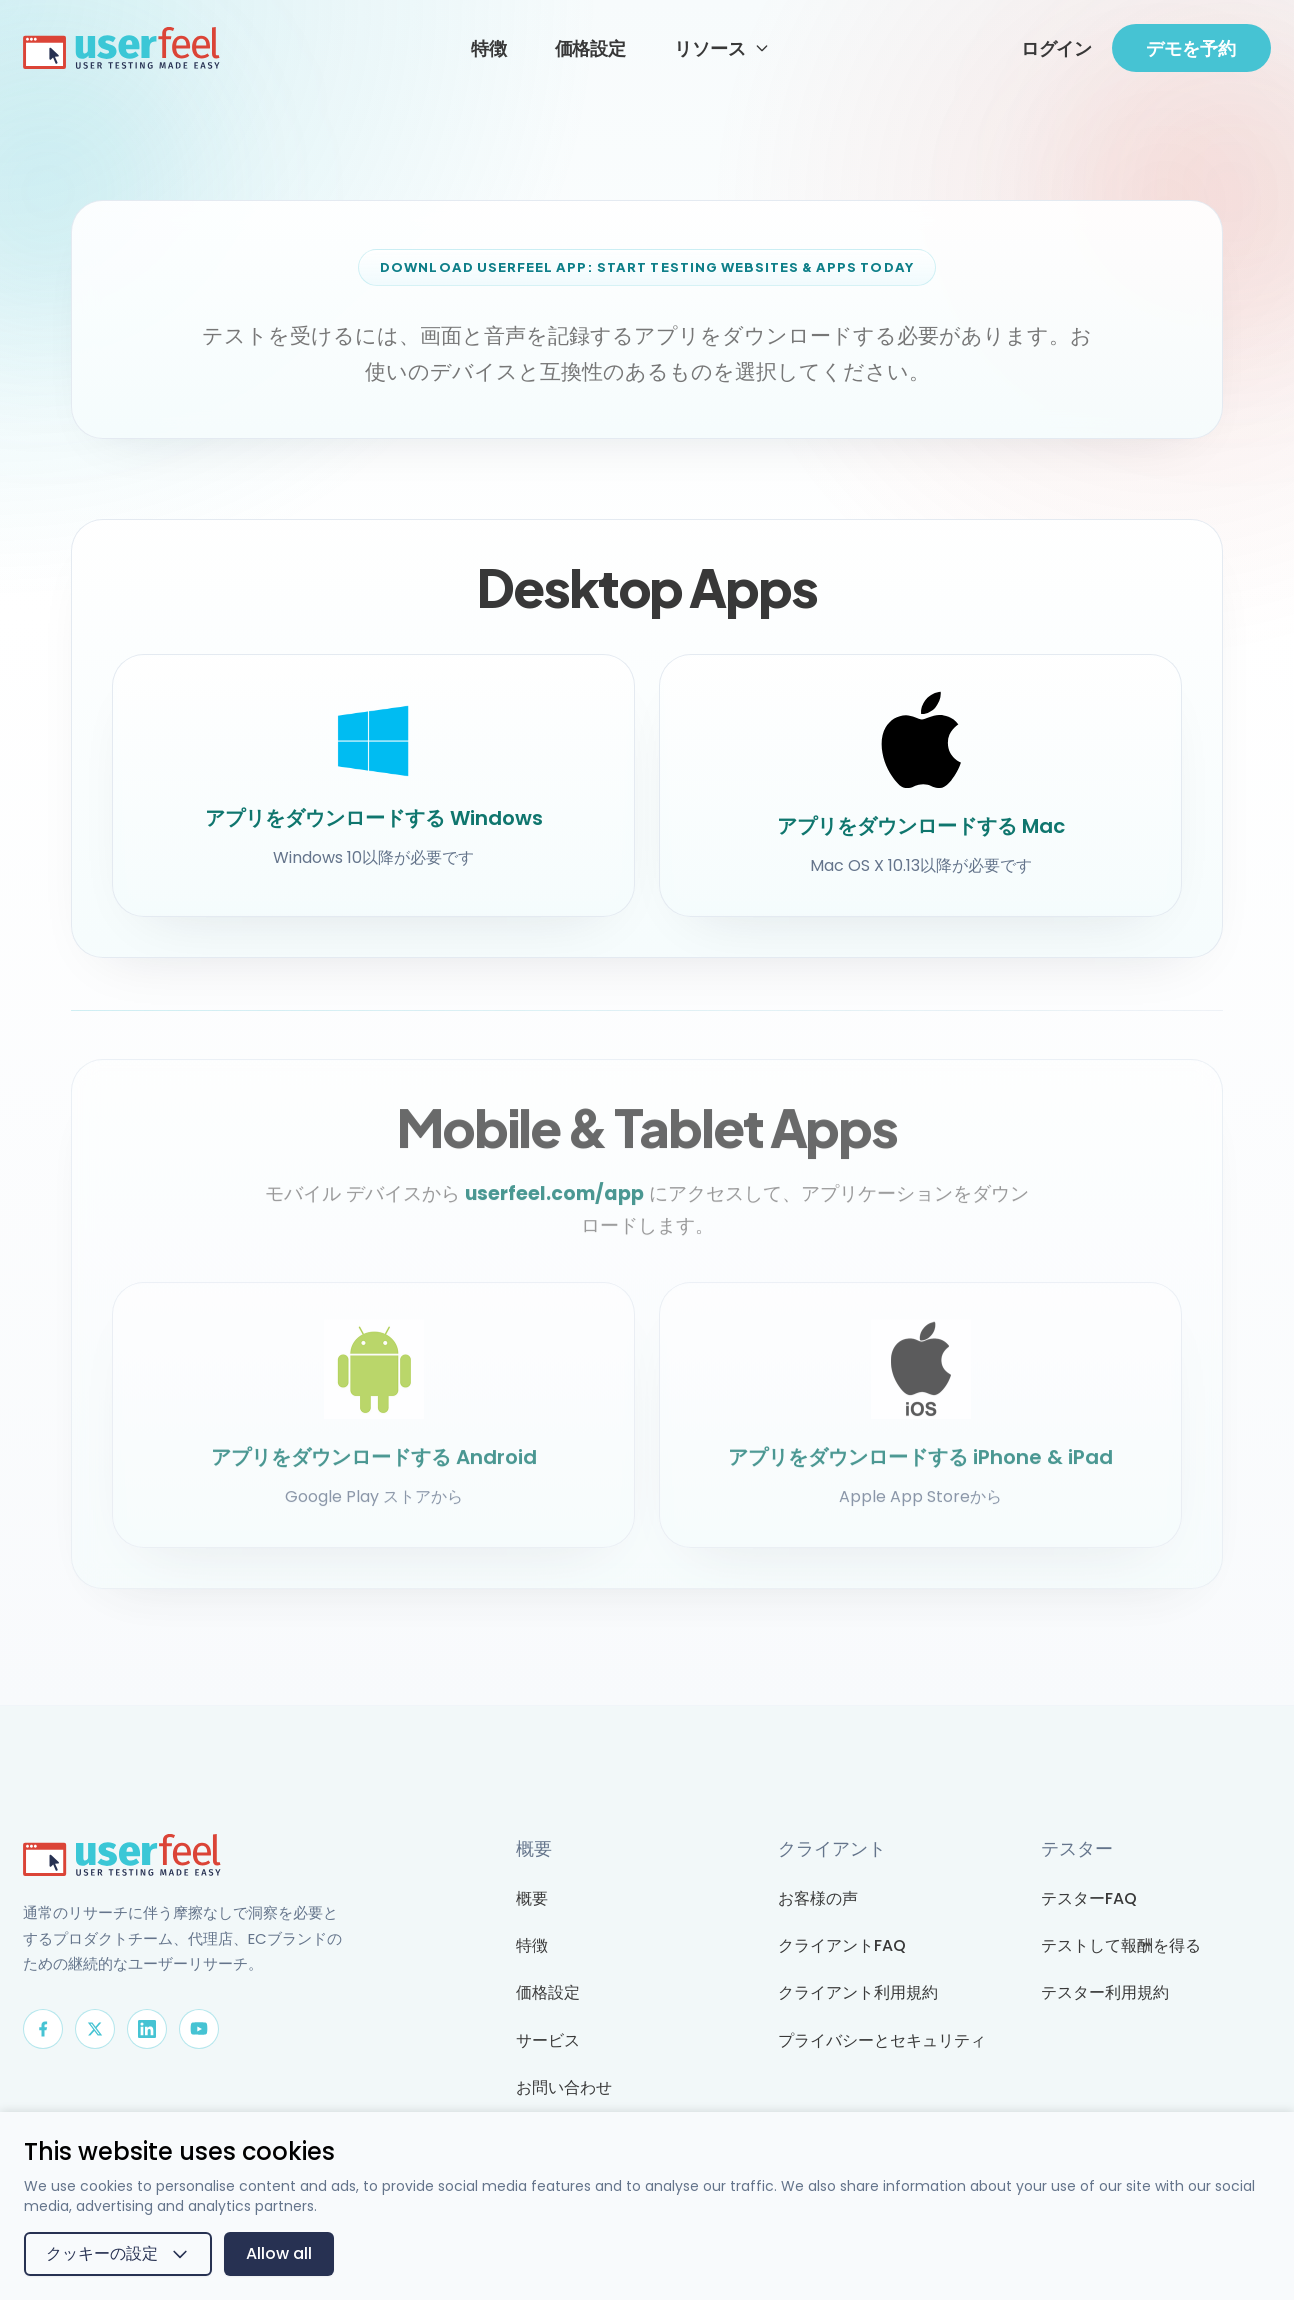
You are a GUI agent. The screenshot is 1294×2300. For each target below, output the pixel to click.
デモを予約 (1191, 48)
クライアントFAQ (842, 1945)
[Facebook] (43, 2029)
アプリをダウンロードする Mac (921, 826)
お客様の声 (818, 1898)
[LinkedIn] (147, 2029)
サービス (548, 2040)
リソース (722, 47)
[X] (95, 2029)
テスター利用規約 (1105, 1992)
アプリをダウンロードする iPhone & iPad (920, 1466)
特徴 (489, 47)
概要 (532, 1898)
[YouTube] (199, 2029)
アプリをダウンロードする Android (374, 1466)
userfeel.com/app (554, 1202)
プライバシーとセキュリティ (882, 2040)
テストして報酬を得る (1121, 1945)
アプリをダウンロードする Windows (374, 818)
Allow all (279, 2253)
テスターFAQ (1089, 1898)
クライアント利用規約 (858, 1992)
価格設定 (590, 47)
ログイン (1056, 47)
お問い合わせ (564, 2087)
